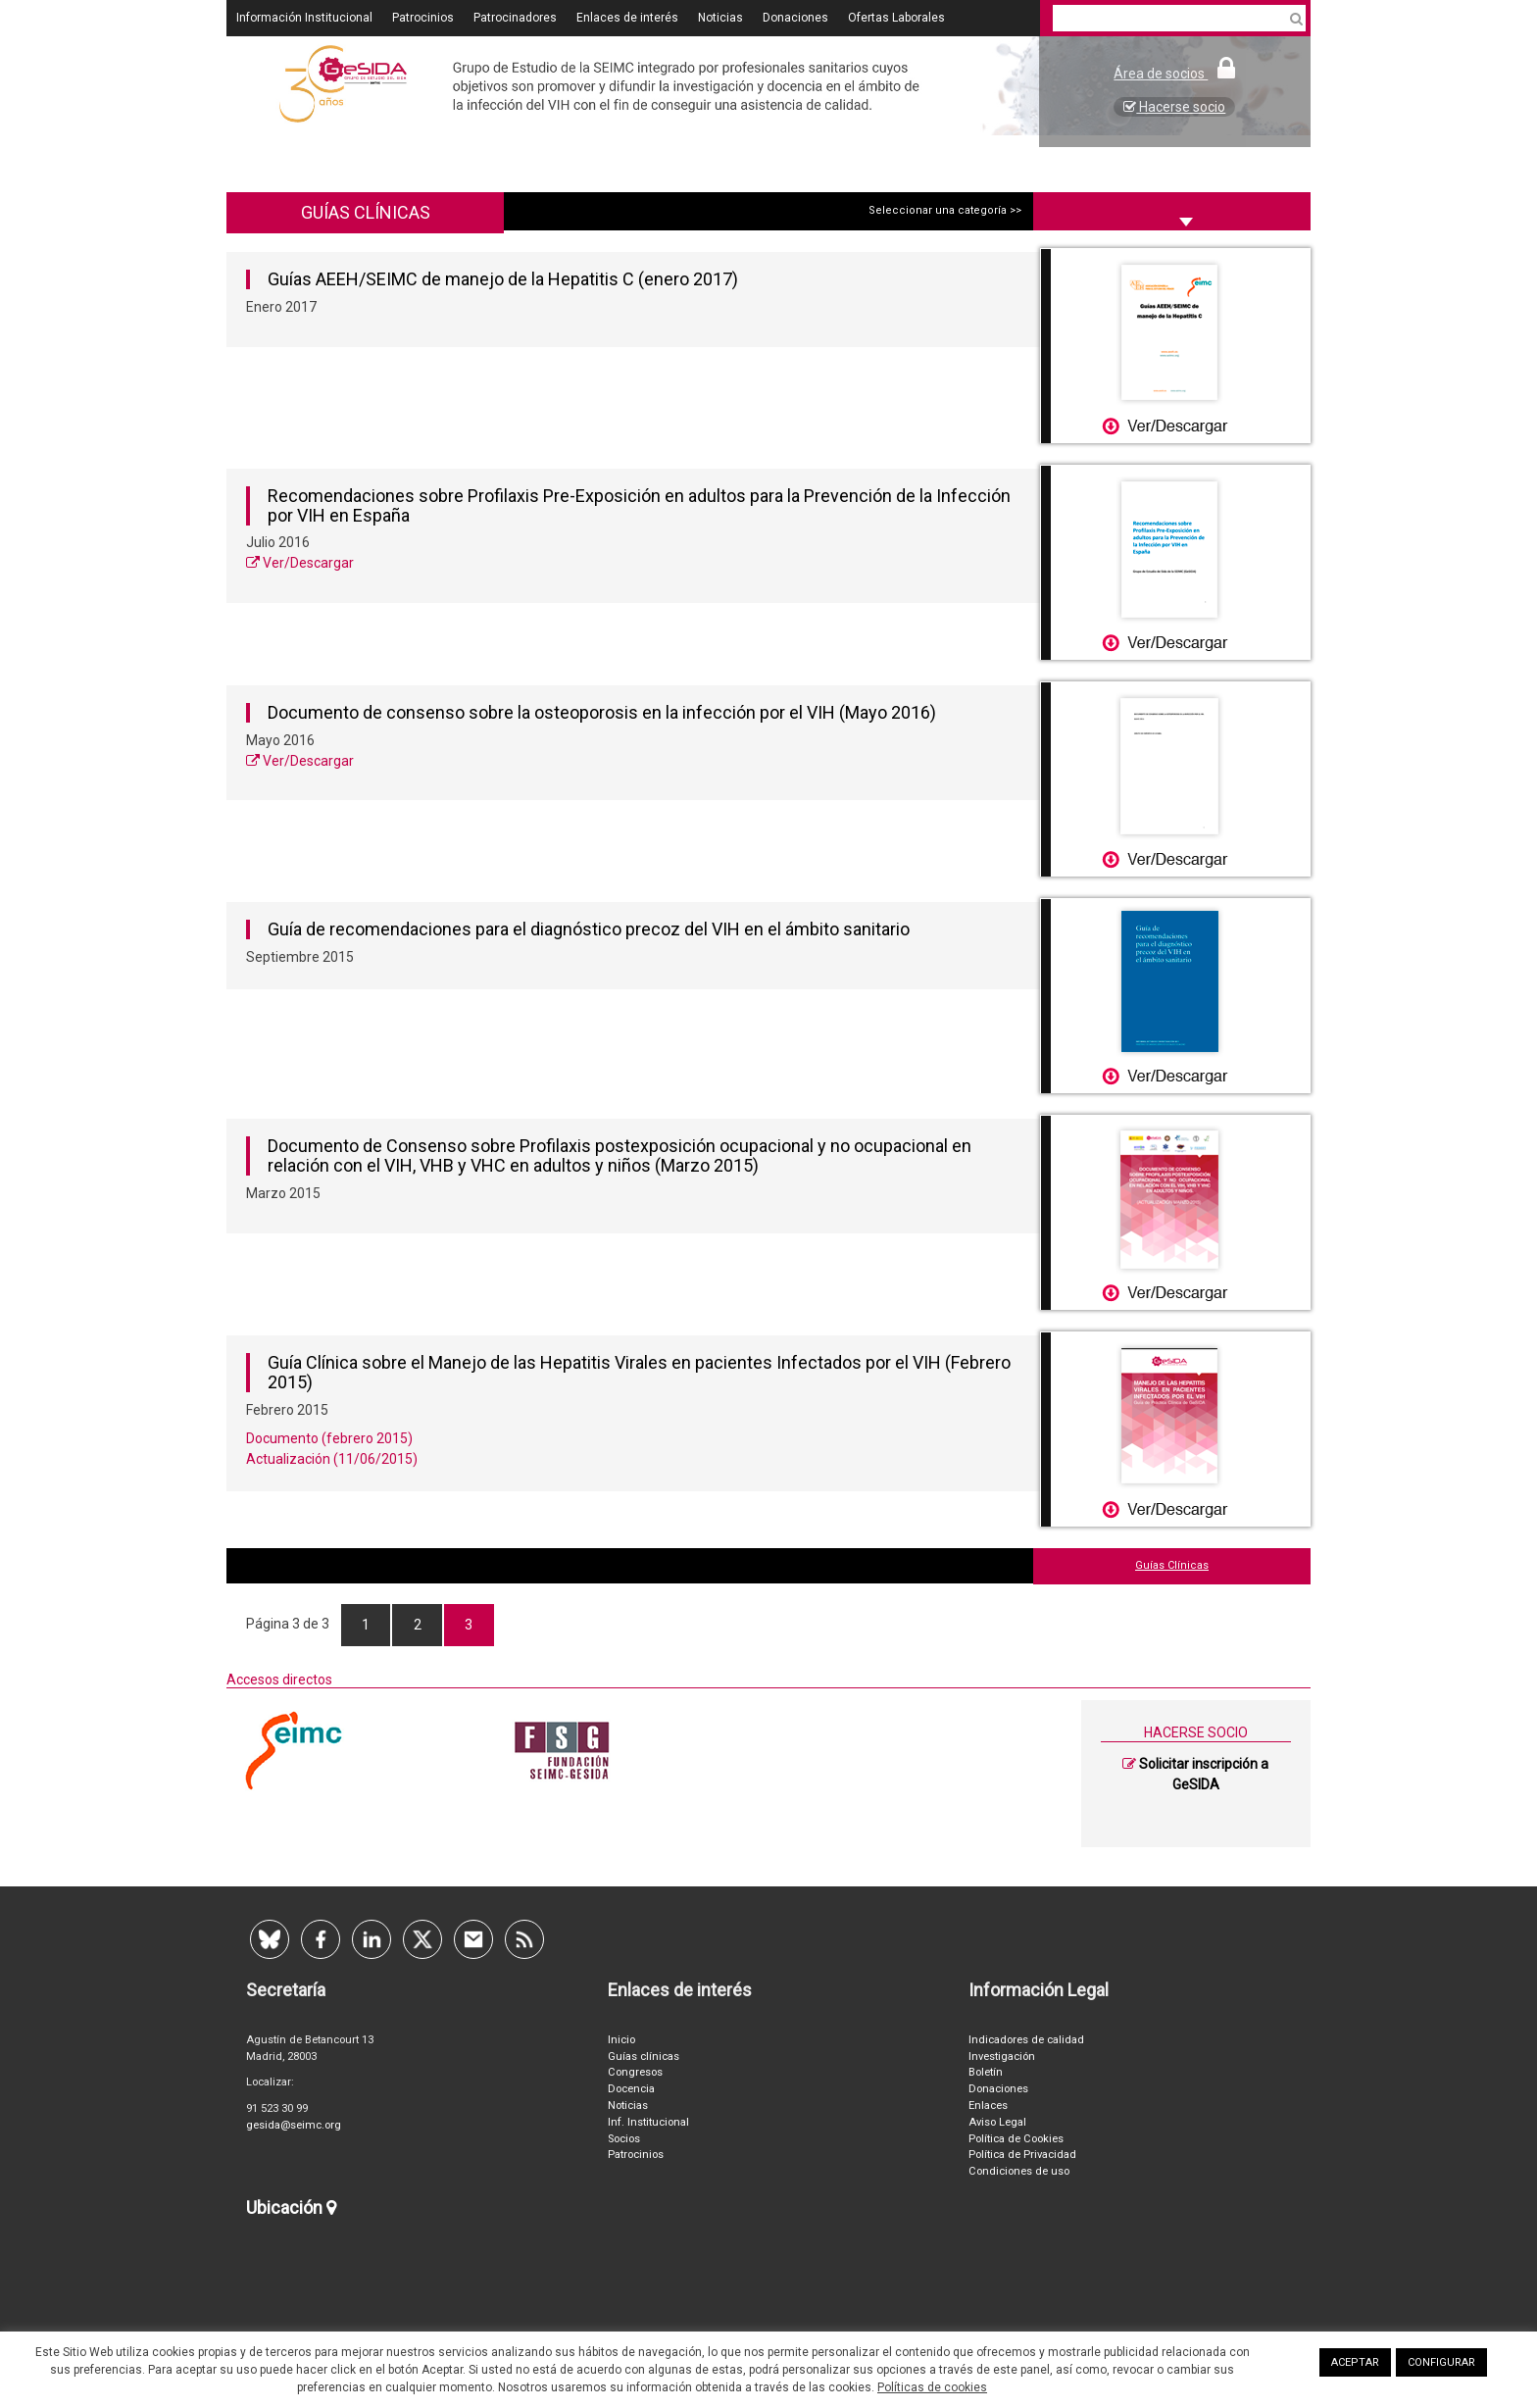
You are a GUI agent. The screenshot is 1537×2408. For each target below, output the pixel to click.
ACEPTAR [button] (1355, 2362)
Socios (624, 2138)
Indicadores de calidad (1026, 2039)
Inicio (621, 2039)
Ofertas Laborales (896, 18)
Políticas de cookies (932, 2387)
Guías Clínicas (1172, 1565)
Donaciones (795, 18)
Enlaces (988, 2105)
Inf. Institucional (648, 2122)
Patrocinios (423, 18)
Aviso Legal (997, 2122)
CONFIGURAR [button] (1441, 2362)
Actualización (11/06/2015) (332, 1459)
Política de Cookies (1016, 2138)
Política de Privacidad (1022, 2154)
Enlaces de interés (627, 18)
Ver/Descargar (300, 563)
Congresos (635, 2072)
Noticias (720, 18)
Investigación (1001, 2056)
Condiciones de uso (1018, 2171)
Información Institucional (304, 18)
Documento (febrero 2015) (329, 1438)
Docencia (631, 2088)
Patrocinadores (515, 18)
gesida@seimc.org (293, 2125)
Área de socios (1174, 73)
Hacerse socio (1174, 107)
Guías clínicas (643, 2056)
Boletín (985, 2072)
